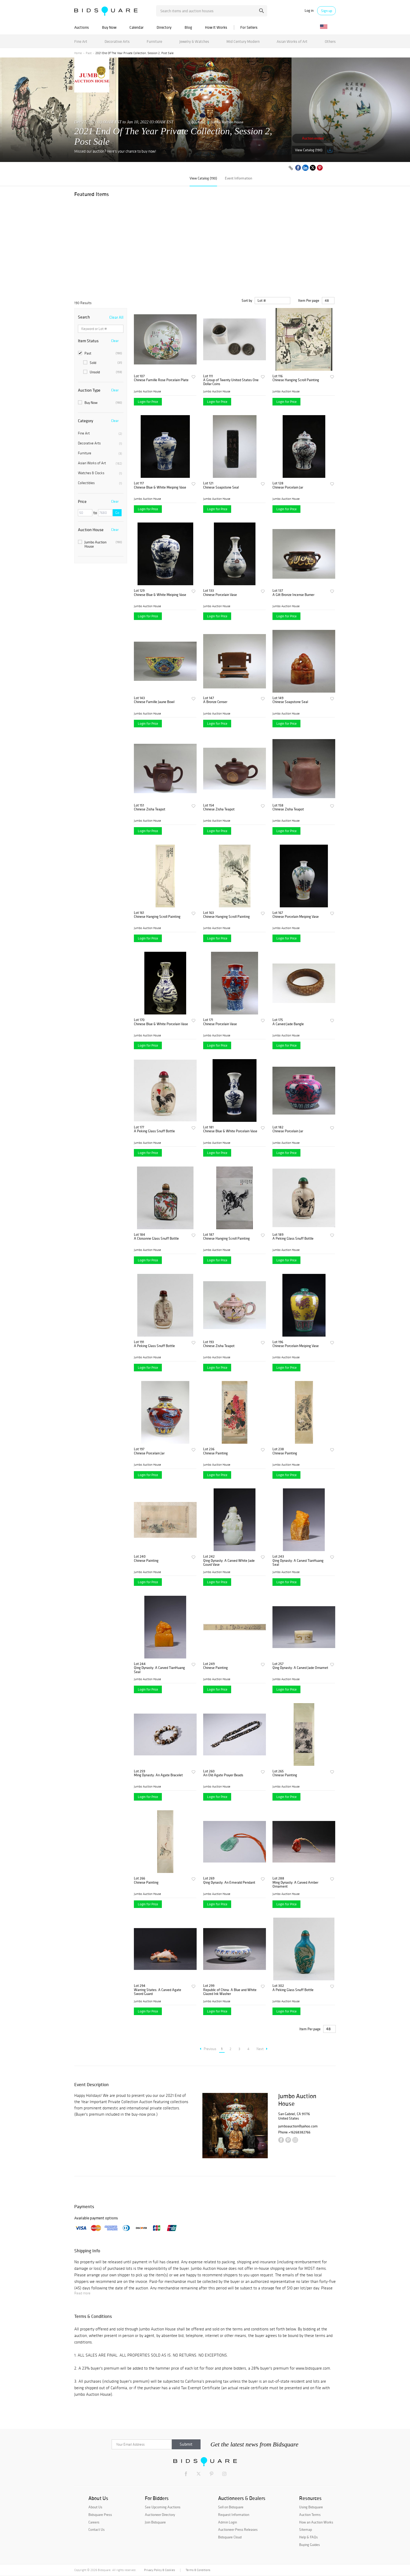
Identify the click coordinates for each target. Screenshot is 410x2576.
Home (78, 53)
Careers (93, 2522)
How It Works (216, 27)
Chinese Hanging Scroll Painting (295, 380)
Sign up (326, 10)
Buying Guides (309, 2544)
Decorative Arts (117, 41)
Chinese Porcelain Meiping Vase (295, 917)
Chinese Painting (215, 1453)
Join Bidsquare (155, 2522)
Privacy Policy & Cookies (159, 2570)
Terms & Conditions (198, 2570)
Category (85, 420)
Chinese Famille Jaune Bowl (154, 702)
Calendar (136, 27)
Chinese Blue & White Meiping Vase (160, 487)
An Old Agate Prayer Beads (223, 1775)
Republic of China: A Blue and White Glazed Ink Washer (230, 1992)
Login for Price (148, 401)
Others (330, 41)
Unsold (102, 372)
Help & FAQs (308, 2537)
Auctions (81, 27)
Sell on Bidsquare (230, 2507)
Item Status (88, 340)
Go (117, 512)
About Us (95, 2507)
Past (89, 53)
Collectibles (100, 483)
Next (262, 2049)
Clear (114, 340)
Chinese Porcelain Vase (220, 595)
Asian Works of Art (292, 41)
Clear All (116, 317)
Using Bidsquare (311, 2507)
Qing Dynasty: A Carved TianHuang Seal (297, 1563)
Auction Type (89, 390)
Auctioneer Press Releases (238, 2529)
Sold (102, 363)
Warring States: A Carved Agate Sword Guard (157, 1992)
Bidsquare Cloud (230, 2537)
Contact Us (96, 2529)
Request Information (233, 2514)
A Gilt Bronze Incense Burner (293, 595)
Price (82, 501)
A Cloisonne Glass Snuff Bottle (156, 1238)
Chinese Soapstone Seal (221, 487)
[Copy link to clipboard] (291, 168)
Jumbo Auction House (227, 122)
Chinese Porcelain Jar (287, 487)
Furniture (154, 41)
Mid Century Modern (243, 41)
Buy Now (109, 27)
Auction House (91, 529)
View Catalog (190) (308, 150)
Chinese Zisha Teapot (149, 809)
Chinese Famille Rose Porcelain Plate (161, 380)
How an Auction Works (316, 2522)
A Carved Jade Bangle (288, 1024)
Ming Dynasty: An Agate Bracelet (158, 1775)
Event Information (238, 178)
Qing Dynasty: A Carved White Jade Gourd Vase (229, 1563)
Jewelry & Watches (194, 41)
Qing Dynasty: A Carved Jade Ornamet (300, 1668)
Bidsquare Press (100, 2514)
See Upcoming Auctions (162, 2507)
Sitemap (305, 2529)
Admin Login (227, 2522)
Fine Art (80, 41)
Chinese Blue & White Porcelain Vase (161, 1024)
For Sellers (249, 27)
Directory (164, 27)
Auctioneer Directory (160, 2514)
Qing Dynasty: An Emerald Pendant (229, 1882)
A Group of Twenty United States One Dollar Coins (231, 382)
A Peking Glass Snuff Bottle (154, 1131)
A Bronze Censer (215, 702)
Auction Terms (310, 2514)
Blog (188, 27)
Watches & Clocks (100, 473)
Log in (309, 11)
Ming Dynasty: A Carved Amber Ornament (295, 1885)
